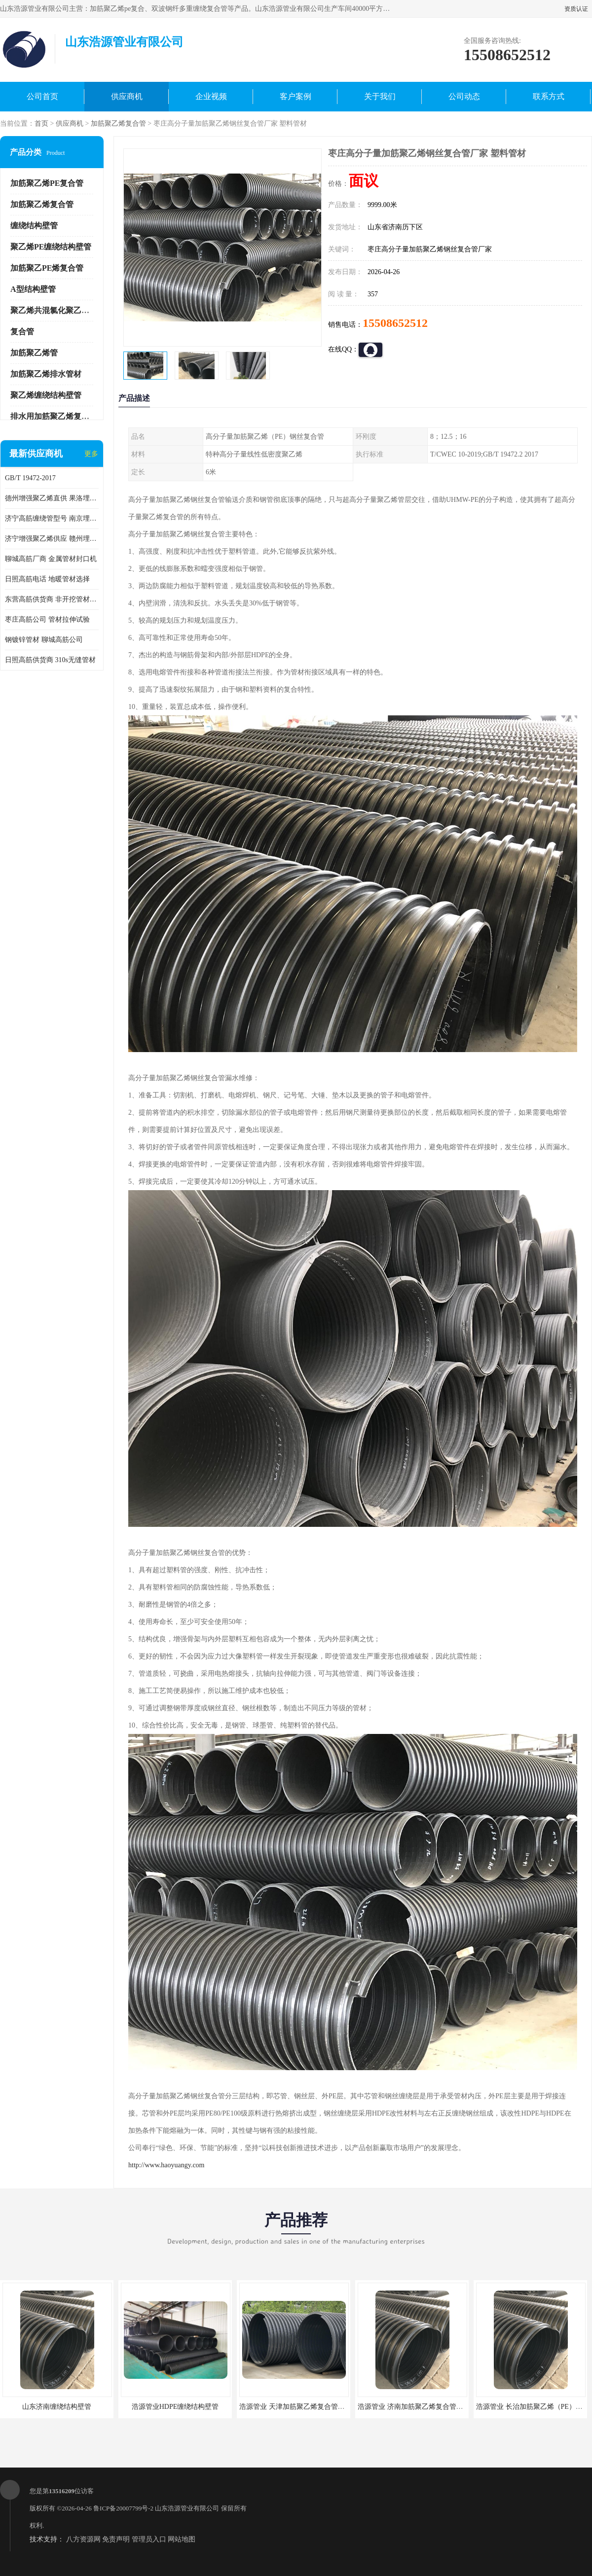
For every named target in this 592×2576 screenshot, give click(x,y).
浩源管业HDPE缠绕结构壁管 (175, 2406)
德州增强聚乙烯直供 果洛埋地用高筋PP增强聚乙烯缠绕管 (52, 498)
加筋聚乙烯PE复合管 (46, 183)
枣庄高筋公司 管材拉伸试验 (47, 619)
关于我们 (380, 96)
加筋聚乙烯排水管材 (45, 374)
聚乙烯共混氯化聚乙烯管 (53, 310)
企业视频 (211, 96)
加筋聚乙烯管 (34, 353)
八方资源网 (83, 2539)
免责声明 (116, 2539)
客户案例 (295, 96)
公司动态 (464, 96)
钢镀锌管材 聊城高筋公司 (44, 639)
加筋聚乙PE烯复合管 (46, 268)
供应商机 (127, 96)
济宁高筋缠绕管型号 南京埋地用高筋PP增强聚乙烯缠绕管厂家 (52, 518)
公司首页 (42, 96)
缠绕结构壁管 (34, 225)
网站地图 (181, 2539)
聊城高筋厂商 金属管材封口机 (51, 559)
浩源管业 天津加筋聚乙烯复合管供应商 (299, 2406)
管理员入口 (149, 2539)
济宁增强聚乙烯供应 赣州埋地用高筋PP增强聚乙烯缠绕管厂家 (52, 538)
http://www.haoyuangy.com (166, 2165)
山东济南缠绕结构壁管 (56, 2406)
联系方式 (548, 96)
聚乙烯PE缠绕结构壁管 (50, 247)
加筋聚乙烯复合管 (118, 123)
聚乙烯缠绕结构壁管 (45, 395)
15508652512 (395, 323)
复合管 (22, 331)
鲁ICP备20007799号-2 (123, 2508)
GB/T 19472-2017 (30, 478)
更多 (91, 454)
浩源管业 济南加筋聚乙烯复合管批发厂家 (421, 2406)
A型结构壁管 (33, 289)
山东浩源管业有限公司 (187, 2508)
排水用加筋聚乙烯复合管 (53, 416)
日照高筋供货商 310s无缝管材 (50, 660)
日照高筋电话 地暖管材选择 (47, 579)
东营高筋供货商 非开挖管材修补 (52, 599)
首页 (41, 123)
